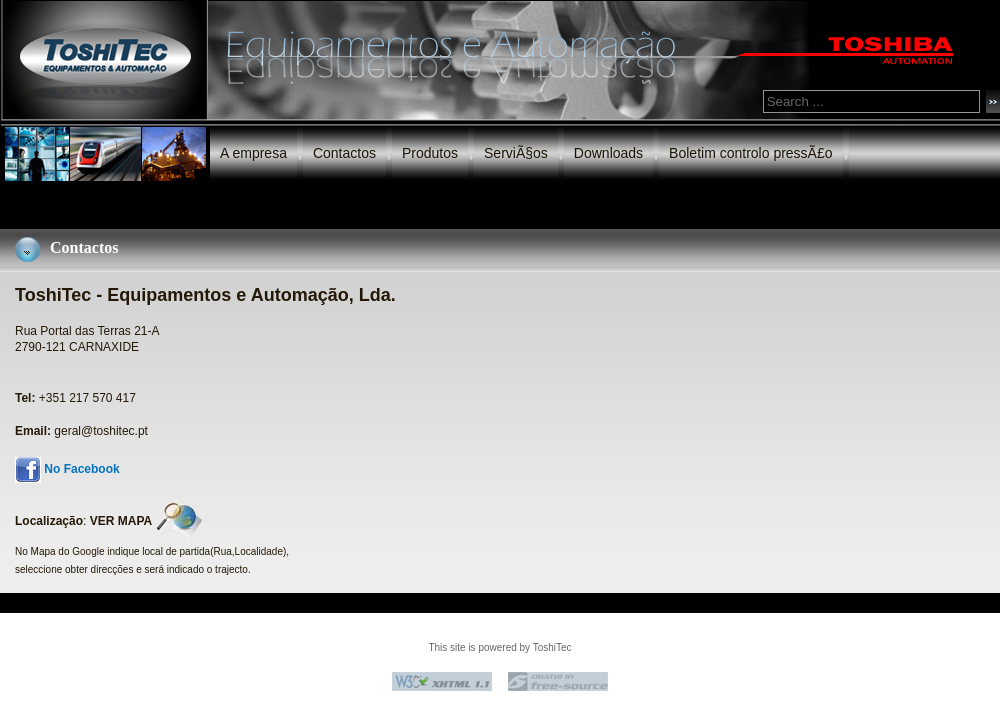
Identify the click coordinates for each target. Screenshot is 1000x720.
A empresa (253, 153)
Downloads (608, 153)
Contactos (344, 153)
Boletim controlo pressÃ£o (750, 153)
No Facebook (81, 469)
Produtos (430, 153)
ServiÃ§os (516, 153)
